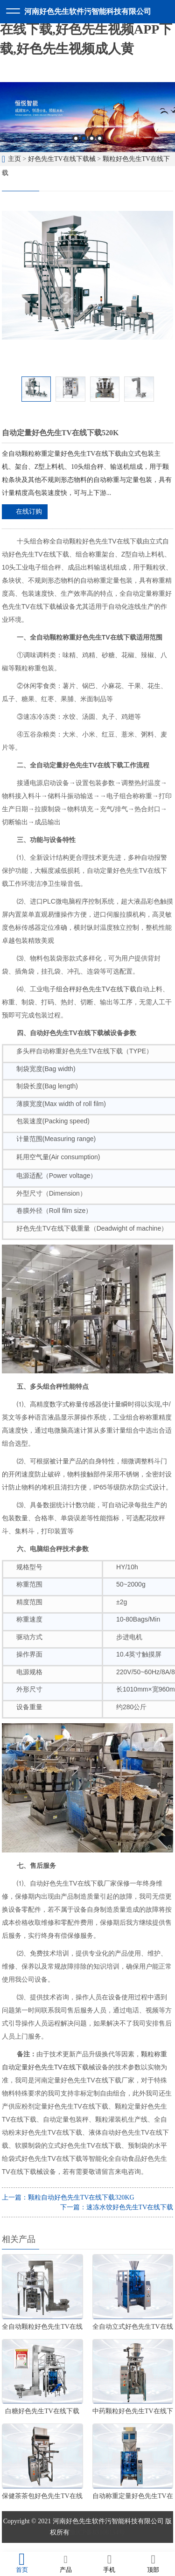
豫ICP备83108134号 (98, 2532)
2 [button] (83, 138)
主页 (14, 158)
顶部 (153, 2563)
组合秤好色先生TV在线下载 (96, 989)
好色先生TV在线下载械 (62, 158)
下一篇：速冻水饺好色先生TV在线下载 (117, 2207)
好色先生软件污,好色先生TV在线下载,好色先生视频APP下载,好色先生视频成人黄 (86, 29)
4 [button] (99, 138)
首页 (22, 2563)
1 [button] (75, 138)
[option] (87, 117)
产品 (66, 2563)
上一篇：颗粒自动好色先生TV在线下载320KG (68, 2197)
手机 (110, 2563)
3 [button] (91, 138)
